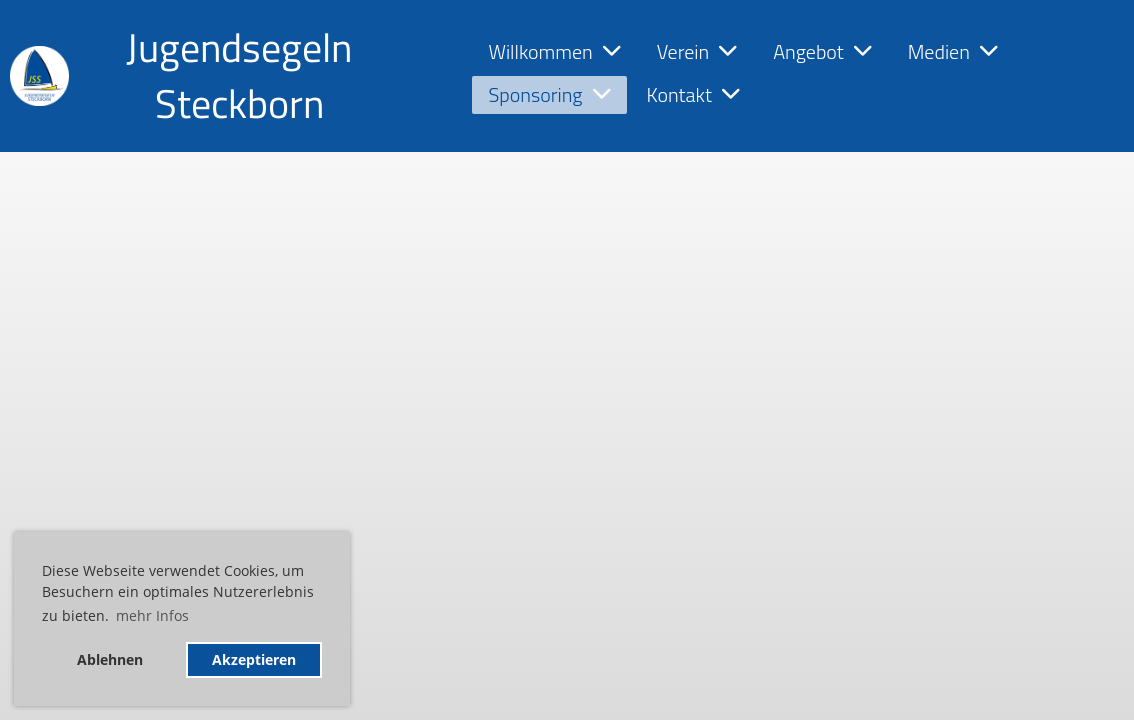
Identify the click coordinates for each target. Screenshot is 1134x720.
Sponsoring (549, 94)
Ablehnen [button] (110, 659)
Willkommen (554, 51)
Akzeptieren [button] (254, 659)
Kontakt (693, 94)
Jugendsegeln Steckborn (239, 76)
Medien (953, 51)
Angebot (822, 51)
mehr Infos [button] (152, 615)
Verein (697, 51)
